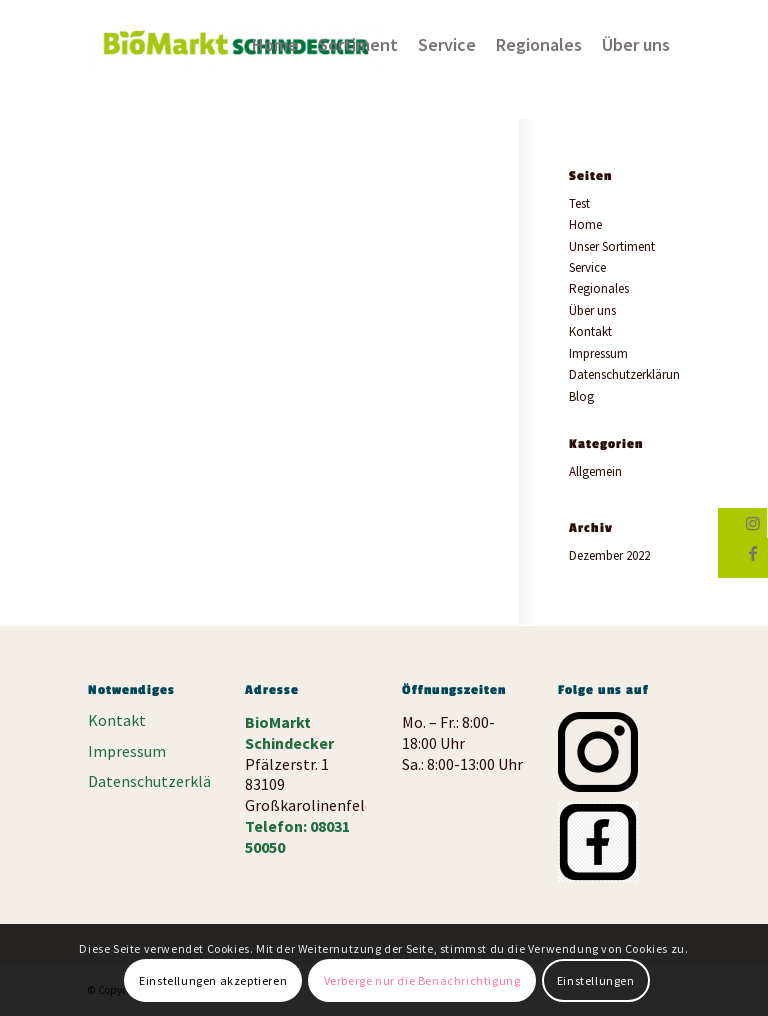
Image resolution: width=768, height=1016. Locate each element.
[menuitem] (275, 45)
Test (579, 203)
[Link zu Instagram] (752, 523)
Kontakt (590, 331)
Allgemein (595, 471)
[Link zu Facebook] (753, 553)
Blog (581, 396)
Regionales (599, 288)
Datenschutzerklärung (628, 374)
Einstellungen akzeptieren (213, 980)
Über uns (592, 310)
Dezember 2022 (609, 555)
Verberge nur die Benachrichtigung (422, 980)
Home (585, 224)
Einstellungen (596, 980)
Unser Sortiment (612, 246)
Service (587, 267)
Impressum (598, 353)
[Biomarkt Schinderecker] (238, 51)
